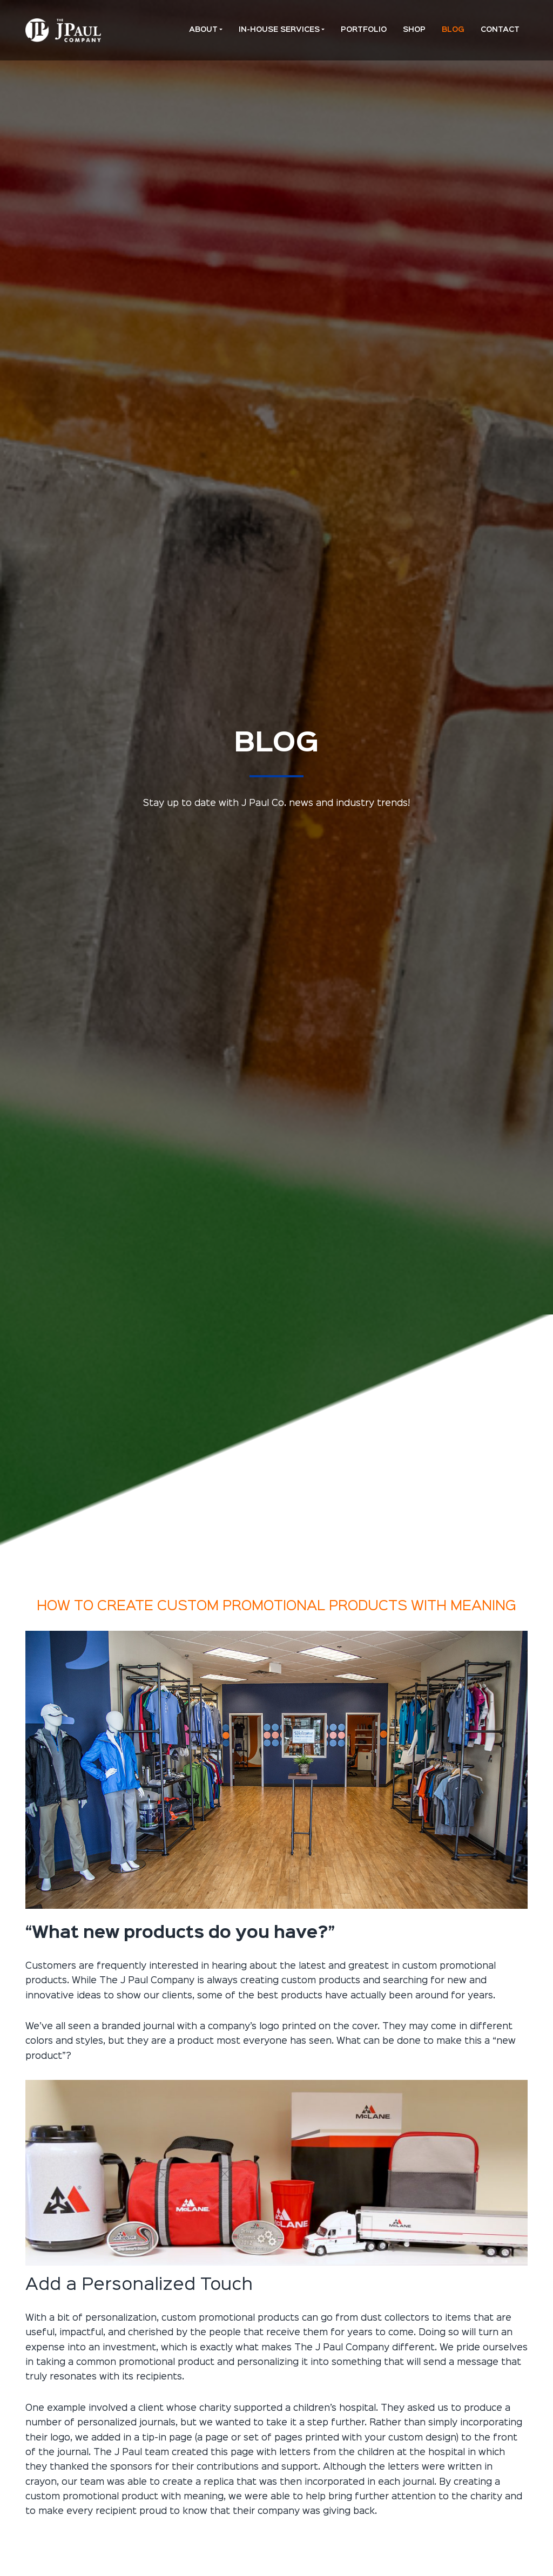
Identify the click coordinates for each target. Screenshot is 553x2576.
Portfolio (364, 29)
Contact (500, 29)
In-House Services (279, 29)
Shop (414, 29)
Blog (453, 29)
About (203, 29)
